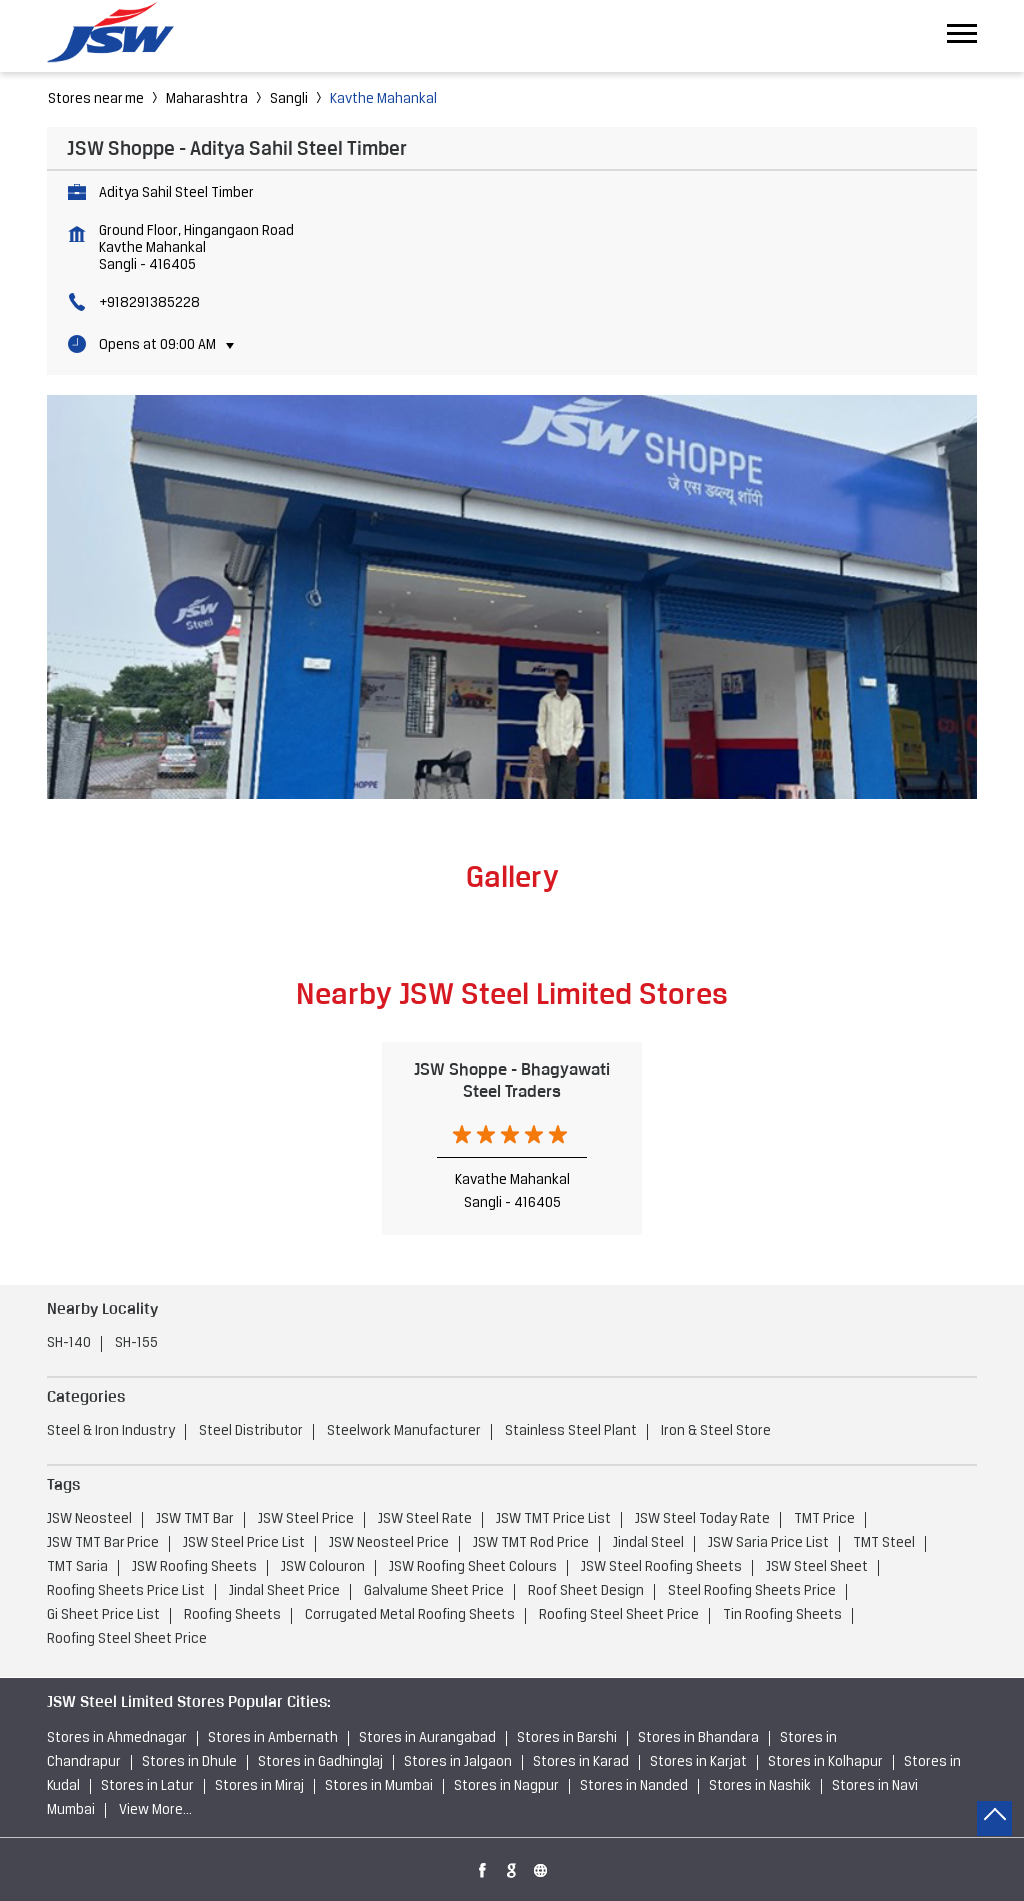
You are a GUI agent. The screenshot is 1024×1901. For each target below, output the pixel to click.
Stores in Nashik (760, 1786)
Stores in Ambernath (273, 1738)
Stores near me (96, 99)
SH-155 (136, 1343)
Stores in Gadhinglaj (320, 1762)
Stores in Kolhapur (825, 1762)
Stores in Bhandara (698, 1738)
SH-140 (69, 1343)
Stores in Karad (581, 1762)
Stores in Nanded (634, 1786)
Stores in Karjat (698, 1762)
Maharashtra (207, 99)
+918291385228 (149, 303)
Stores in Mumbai (379, 1786)
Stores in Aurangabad (427, 1738)
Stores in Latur (147, 1786)
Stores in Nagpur (506, 1786)
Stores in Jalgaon (458, 1762)
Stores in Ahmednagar (117, 1738)
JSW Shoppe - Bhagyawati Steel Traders (512, 1079)
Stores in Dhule (189, 1762)
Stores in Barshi (567, 1738)
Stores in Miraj (259, 1786)
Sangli (289, 99)
